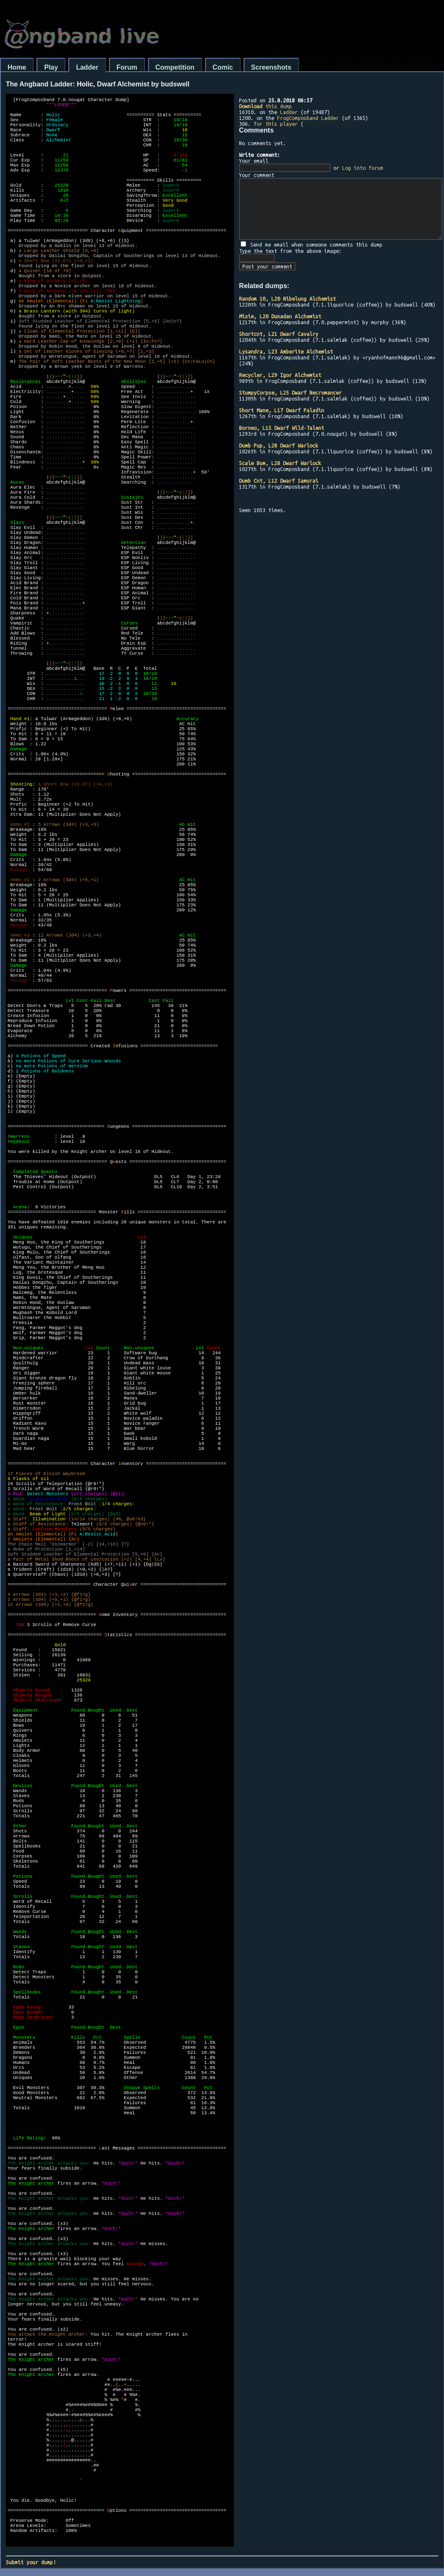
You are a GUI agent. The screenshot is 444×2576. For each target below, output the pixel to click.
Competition (175, 67)
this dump (265, 106)
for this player (276, 124)
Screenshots (271, 67)
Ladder (87, 67)
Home (17, 67)
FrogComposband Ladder (308, 118)
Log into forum (362, 168)
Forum (127, 67)
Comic (223, 67)
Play (51, 67)
